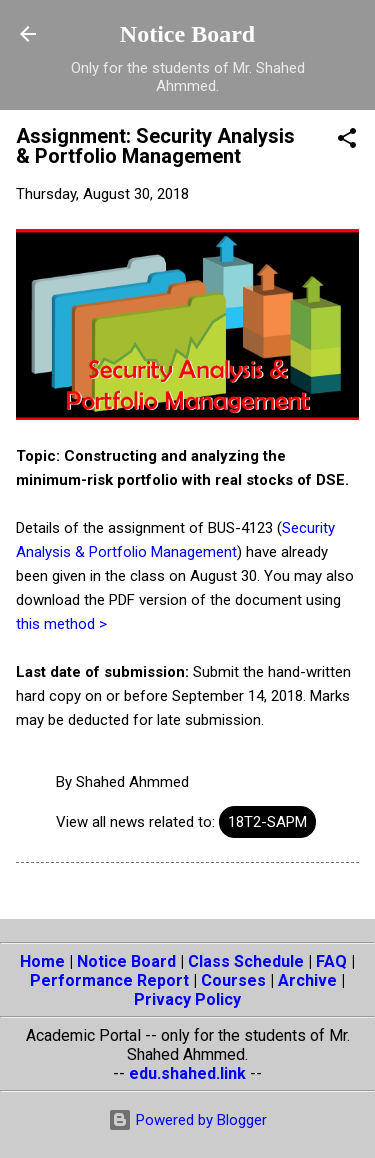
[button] (347, 141)
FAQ (331, 961)
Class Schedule (246, 961)
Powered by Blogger (187, 1120)
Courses (233, 980)
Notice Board (187, 34)
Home (42, 961)
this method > (61, 624)
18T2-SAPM (267, 822)
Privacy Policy (187, 999)
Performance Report (109, 980)
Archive (307, 980)
